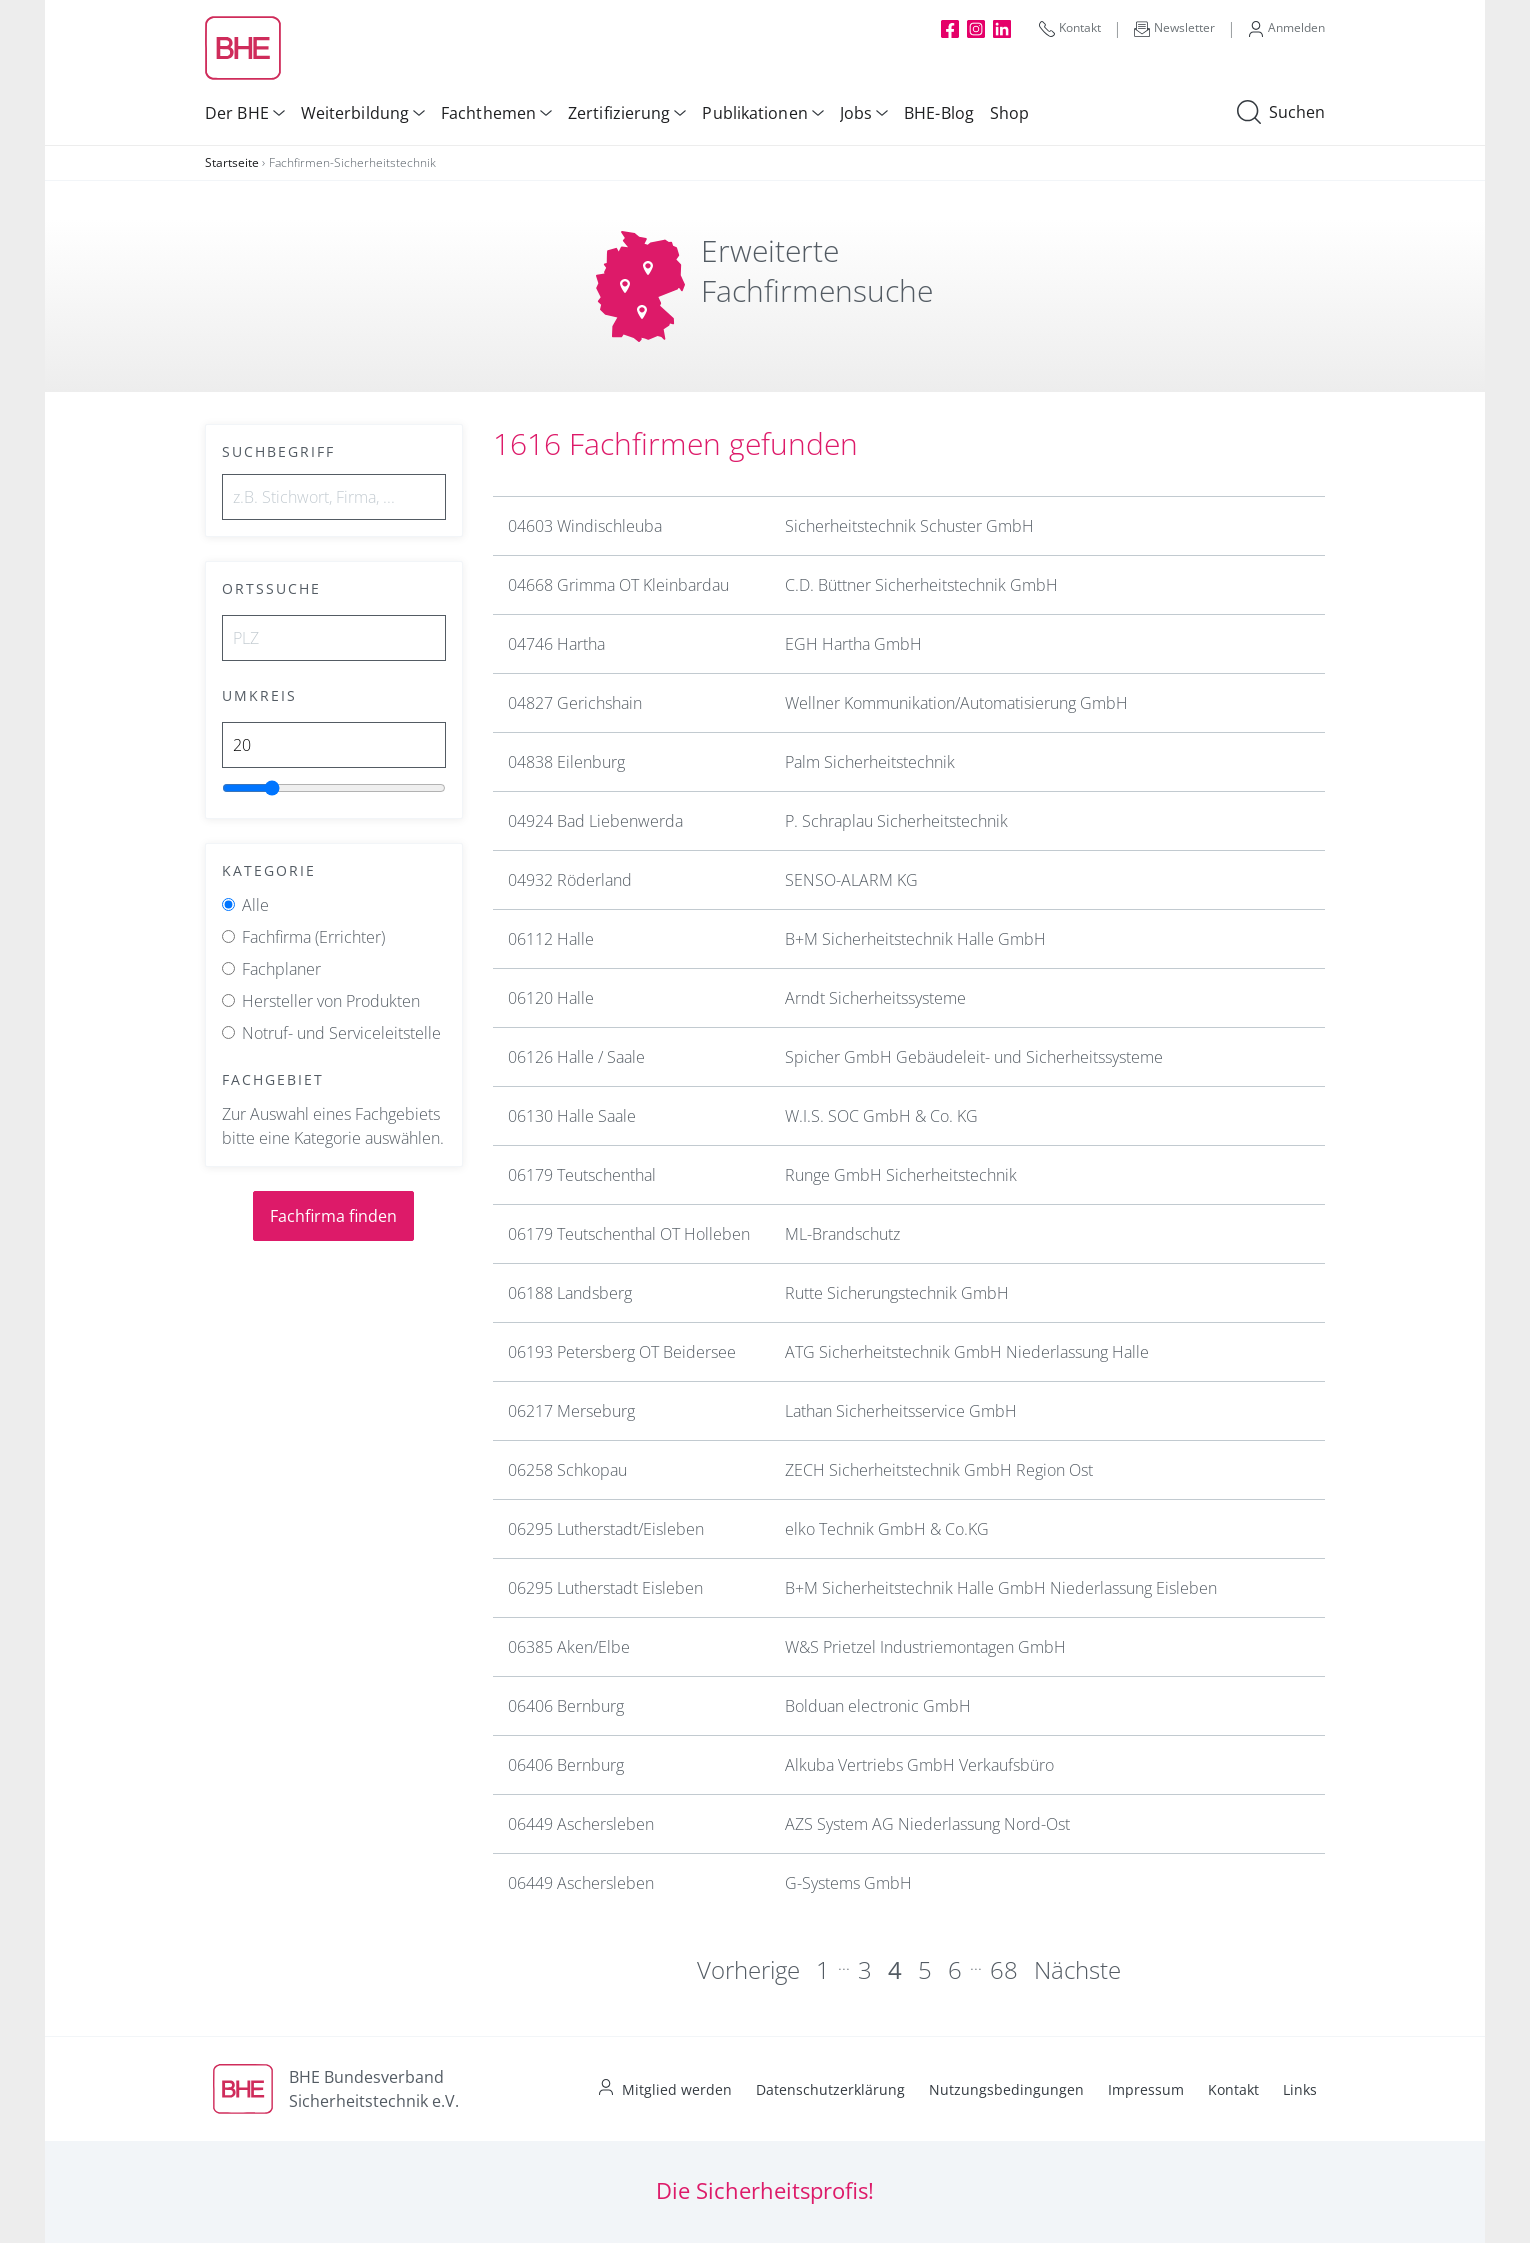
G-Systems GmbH (848, 1883)
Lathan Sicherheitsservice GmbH (901, 1411)
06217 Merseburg (571, 1411)
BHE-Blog (939, 113)
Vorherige (748, 1969)
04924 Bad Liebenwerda (595, 821)
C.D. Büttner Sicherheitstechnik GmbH (921, 585)
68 (1004, 1969)
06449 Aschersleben (581, 1824)
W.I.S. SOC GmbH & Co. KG (881, 1116)
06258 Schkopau (567, 1470)
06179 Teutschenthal (582, 1175)
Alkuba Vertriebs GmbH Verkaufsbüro (919, 1765)
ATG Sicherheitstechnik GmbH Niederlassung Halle (967, 1352)
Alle (255, 905)
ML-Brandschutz (842, 1234)
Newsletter (1174, 28)
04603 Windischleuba (585, 526)
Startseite (232, 162)
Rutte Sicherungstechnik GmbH (897, 1293)
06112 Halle (551, 939)
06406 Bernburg (566, 1706)
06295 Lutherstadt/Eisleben (606, 1529)
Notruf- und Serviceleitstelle (341, 1033)
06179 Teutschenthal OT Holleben (629, 1234)
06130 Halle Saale (572, 1116)
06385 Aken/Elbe (569, 1647)
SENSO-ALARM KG (851, 880)
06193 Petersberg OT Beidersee (622, 1352)
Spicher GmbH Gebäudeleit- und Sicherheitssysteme (974, 1057)
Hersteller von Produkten (331, 1001)
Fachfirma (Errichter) (313, 937)
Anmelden (1286, 28)
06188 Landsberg (570, 1293)
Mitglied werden (677, 2089)
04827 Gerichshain (575, 703)
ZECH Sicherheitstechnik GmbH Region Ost (939, 1470)
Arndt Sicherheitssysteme (875, 998)
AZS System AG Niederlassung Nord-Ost (927, 1824)
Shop (1009, 113)
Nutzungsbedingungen (1006, 2089)
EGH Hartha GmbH (853, 644)
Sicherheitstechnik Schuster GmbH (909, 526)
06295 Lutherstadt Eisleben (605, 1588)
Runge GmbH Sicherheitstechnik (901, 1175)
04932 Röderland (570, 880)
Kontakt (1070, 28)
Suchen (1281, 113)
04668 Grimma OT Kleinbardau (618, 585)
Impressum (1146, 2089)
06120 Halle (551, 998)
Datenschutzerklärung (830, 2089)
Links (1300, 2089)
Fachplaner (281, 969)
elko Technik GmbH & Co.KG (887, 1529)
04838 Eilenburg (566, 762)
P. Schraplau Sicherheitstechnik (896, 821)
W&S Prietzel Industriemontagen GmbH (925, 1647)
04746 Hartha (556, 644)
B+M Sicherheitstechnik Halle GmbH (915, 939)
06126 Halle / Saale (576, 1057)
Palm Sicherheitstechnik (870, 762)
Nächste (1077, 1969)
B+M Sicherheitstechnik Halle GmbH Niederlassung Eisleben (1001, 1588)
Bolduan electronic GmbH (878, 1706)
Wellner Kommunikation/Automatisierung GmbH (956, 703)
